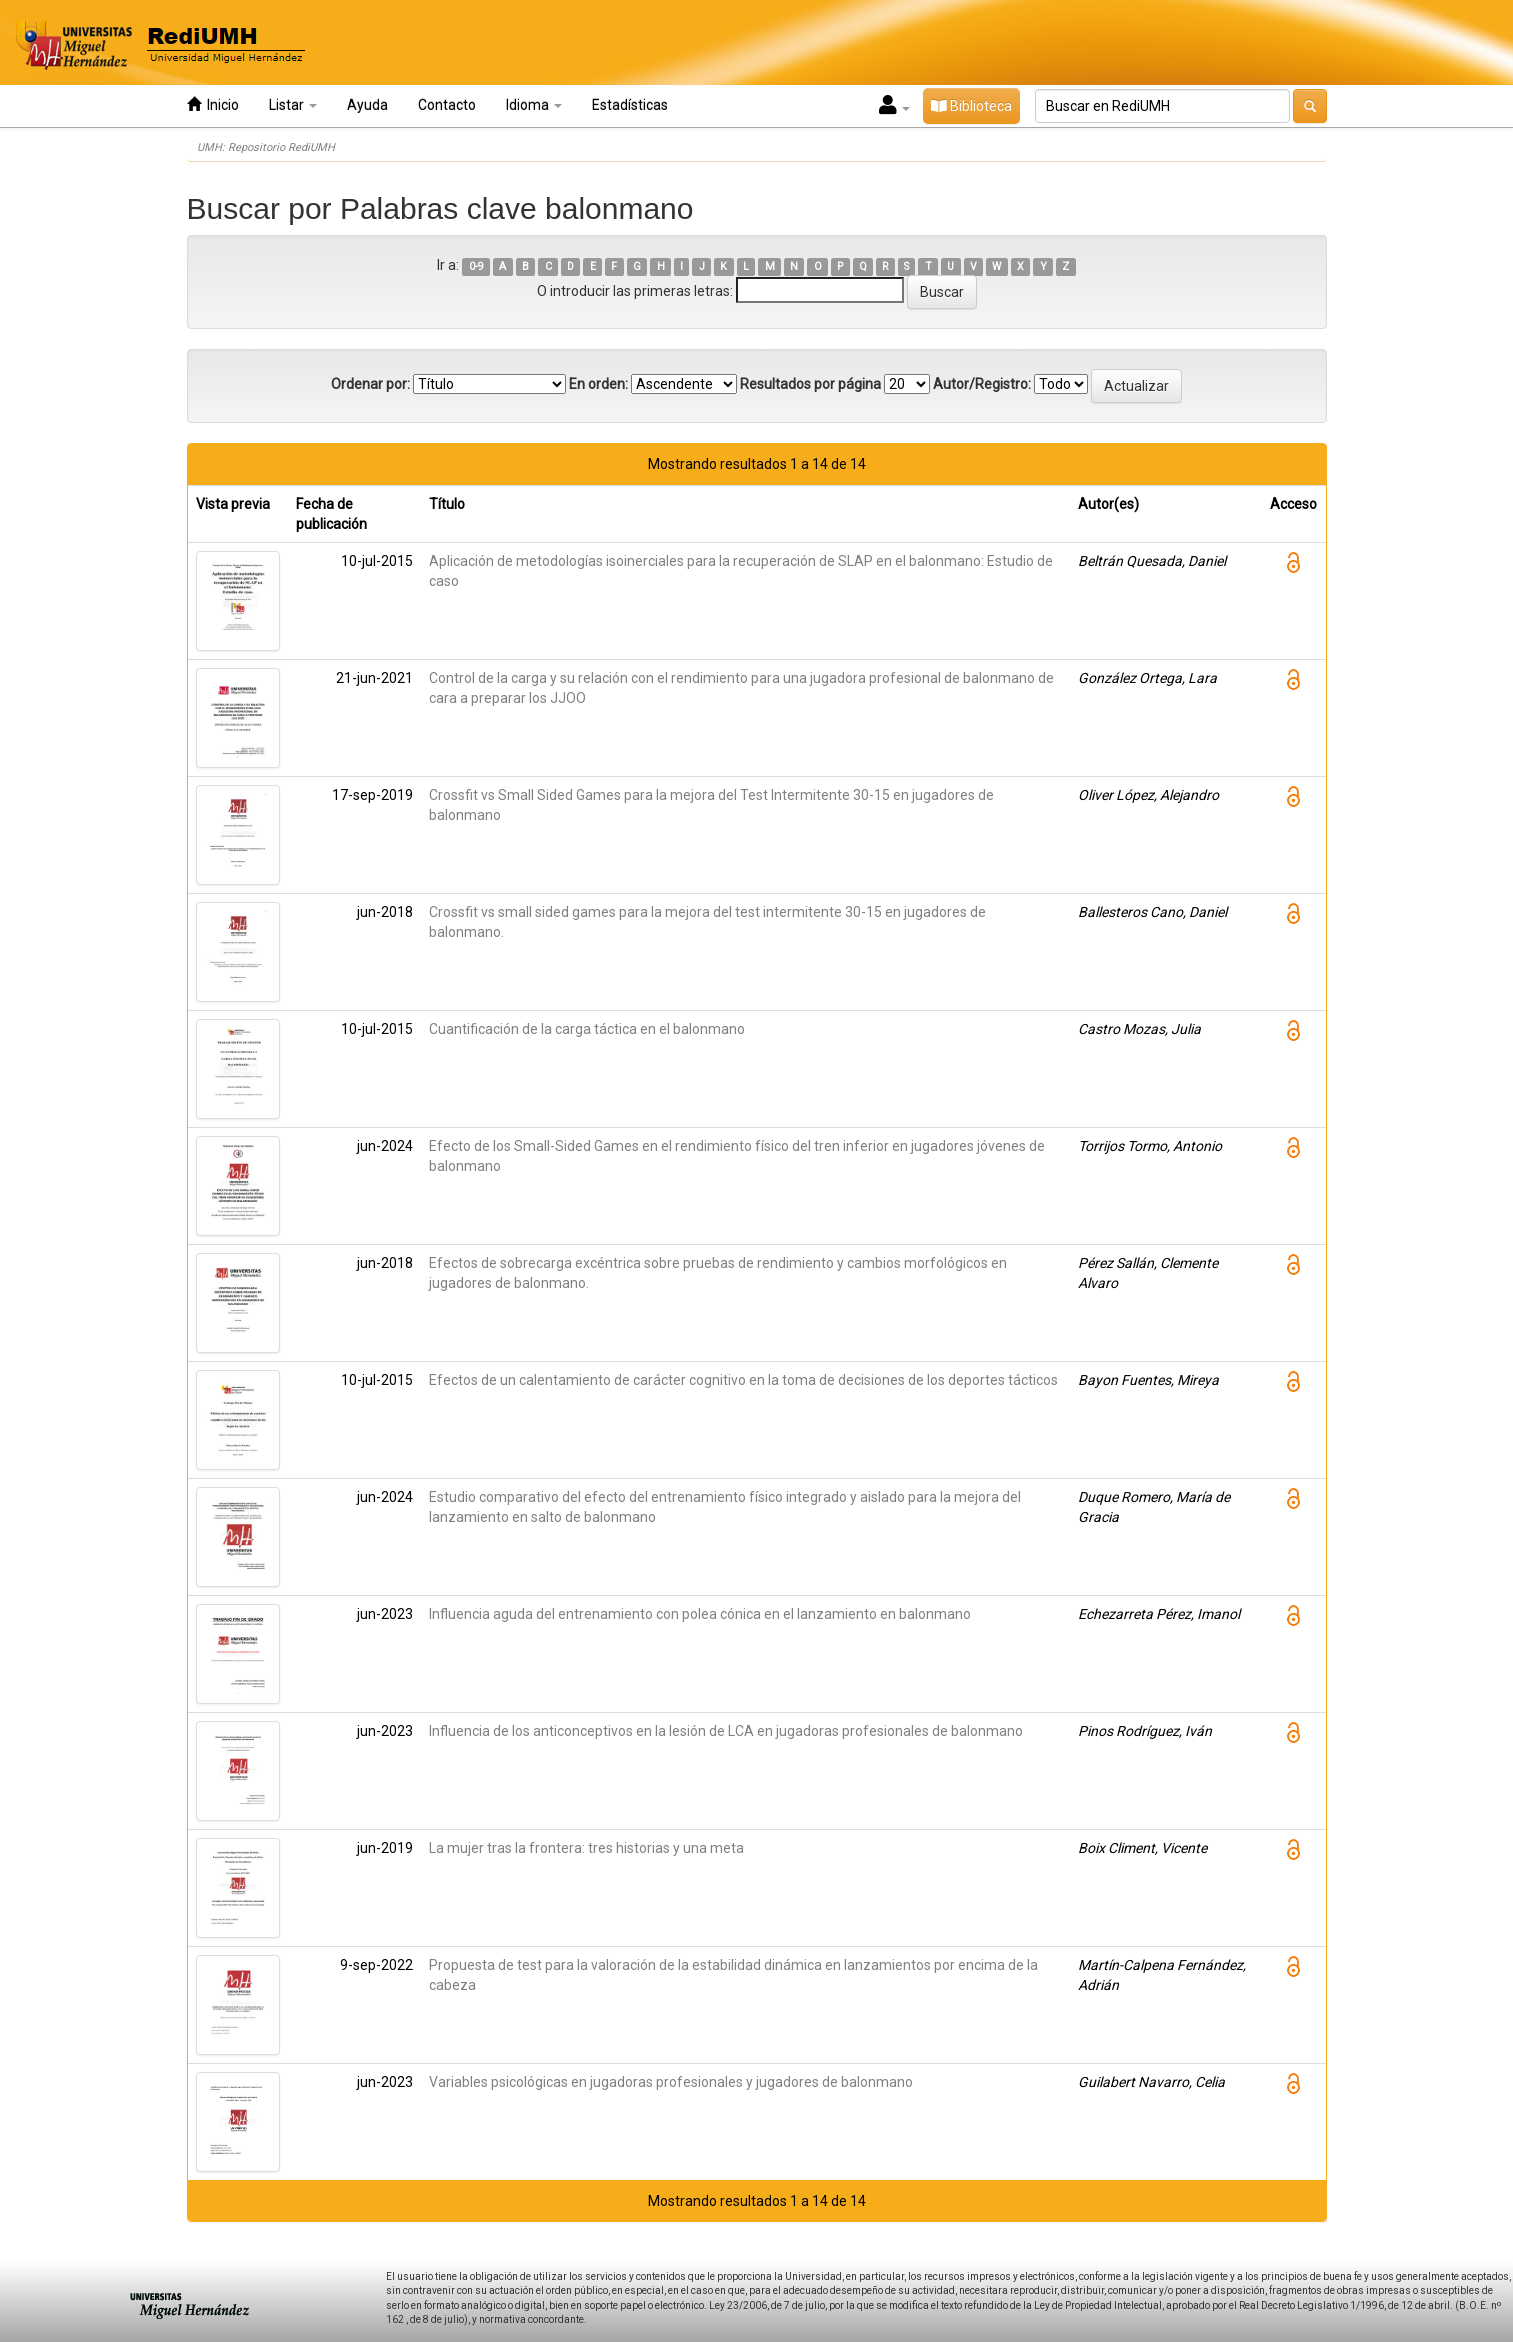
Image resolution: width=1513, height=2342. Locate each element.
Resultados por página (810, 384)
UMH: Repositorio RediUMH (266, 147)
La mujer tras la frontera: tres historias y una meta (586, 1848)
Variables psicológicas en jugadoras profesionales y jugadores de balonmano (671, 2082)
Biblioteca (971, 106)
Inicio (213, 104)
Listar (293, 105)
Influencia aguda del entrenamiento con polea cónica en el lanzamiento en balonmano (700, 1614)
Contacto (447, 105)
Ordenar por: (370, 384)
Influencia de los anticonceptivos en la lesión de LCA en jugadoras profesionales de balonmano (726, 1731)
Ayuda (367, 105)
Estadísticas (630, 105)
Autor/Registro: (982, 384)
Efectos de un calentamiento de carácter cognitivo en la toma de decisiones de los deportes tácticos (743, 1380)
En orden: (598, 384)
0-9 (476, 266)
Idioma (534, 105)
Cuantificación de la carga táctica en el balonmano (587, 1029)
